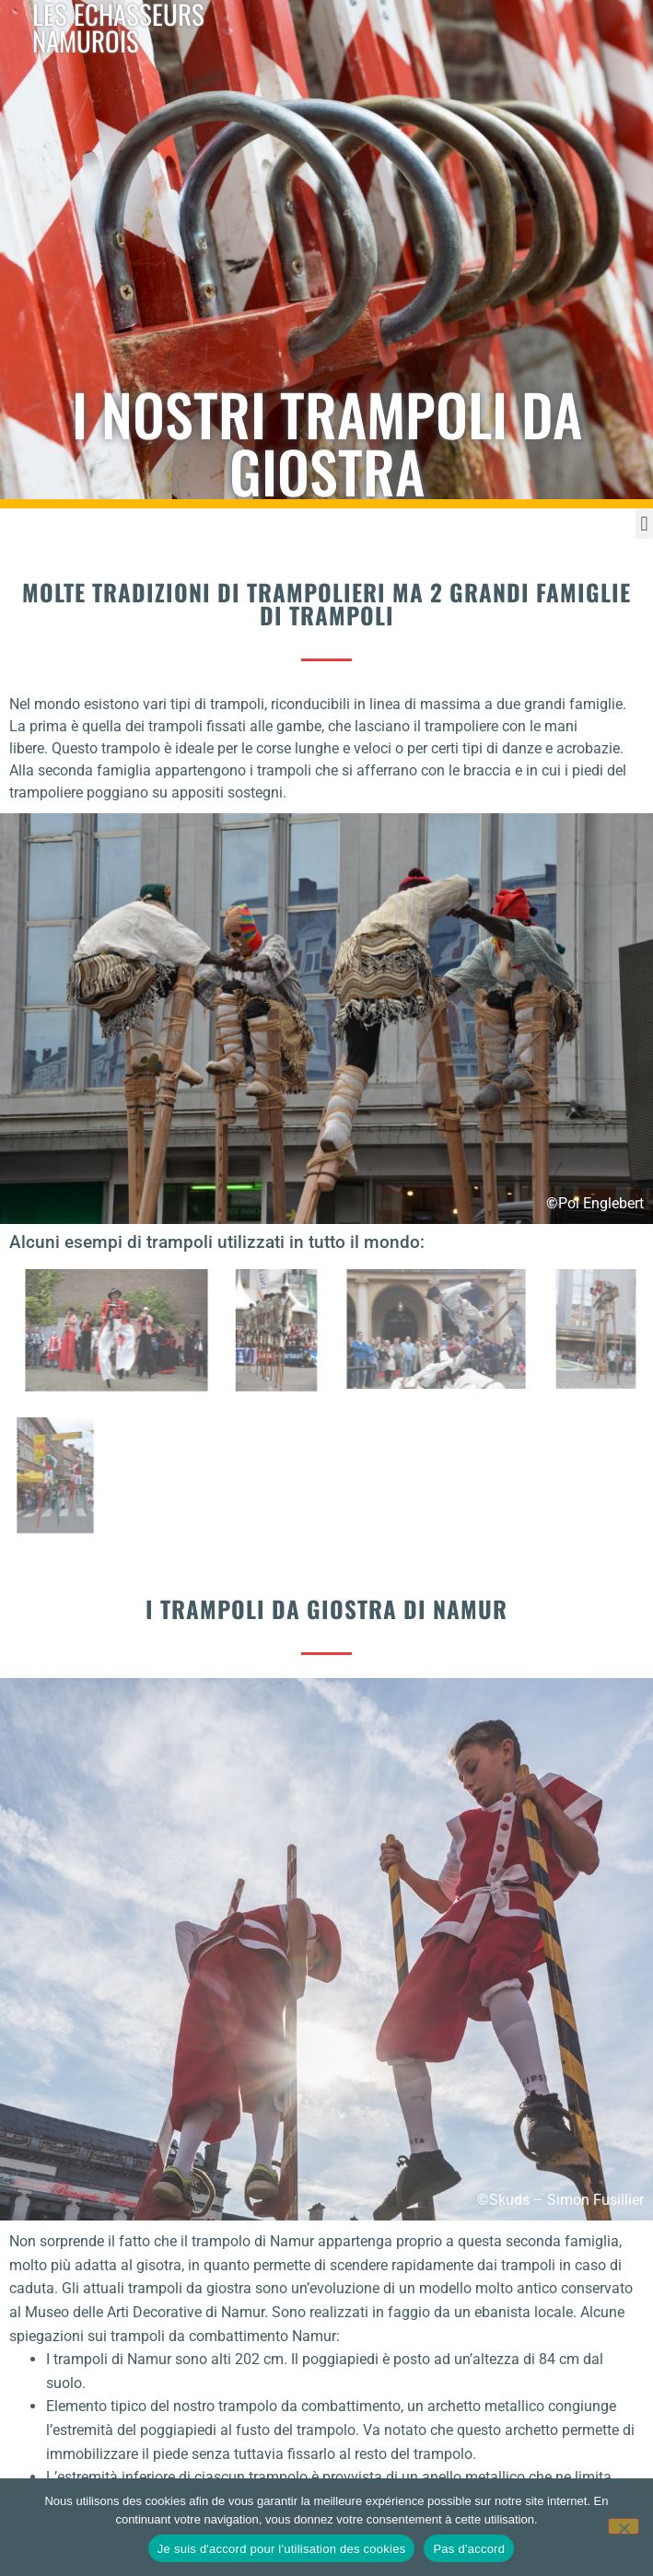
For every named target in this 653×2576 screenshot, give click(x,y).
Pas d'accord (469, 2549)
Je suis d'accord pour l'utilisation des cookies (281, 2549)
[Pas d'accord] (623, 2526)
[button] (644, 523)
